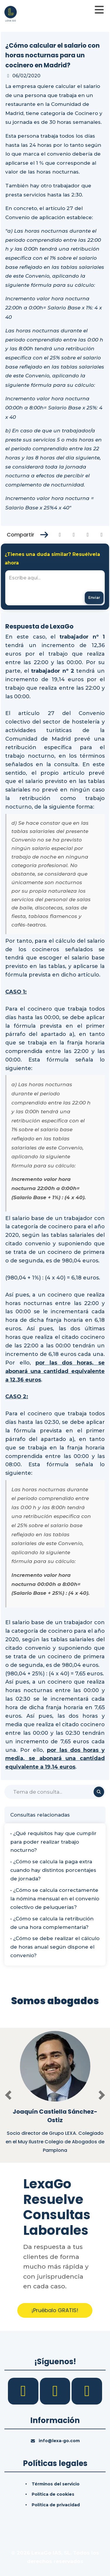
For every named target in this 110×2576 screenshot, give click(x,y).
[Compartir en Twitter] (73, 534)
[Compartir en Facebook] (60, 534)
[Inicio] (10, 13)
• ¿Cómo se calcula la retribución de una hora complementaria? (52, 1923)
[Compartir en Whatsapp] (101, 534)
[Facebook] (24, 2391)
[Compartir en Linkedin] (87, 534)
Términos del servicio (55, 2484)
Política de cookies (53, 2494)
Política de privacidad (56, 2504)
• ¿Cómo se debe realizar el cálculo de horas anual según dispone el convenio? (54, 1946)
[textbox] (55, 588)
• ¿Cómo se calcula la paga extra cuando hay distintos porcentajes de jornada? (53, 1870)
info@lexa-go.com (59, 2440)
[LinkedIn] (56, 2391)
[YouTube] (87, 2391)
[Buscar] (55, 1792)
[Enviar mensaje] (94, 597)
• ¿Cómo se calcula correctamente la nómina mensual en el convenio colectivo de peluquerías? (54, 1898)
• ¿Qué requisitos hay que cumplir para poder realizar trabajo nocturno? (53, 1841)
